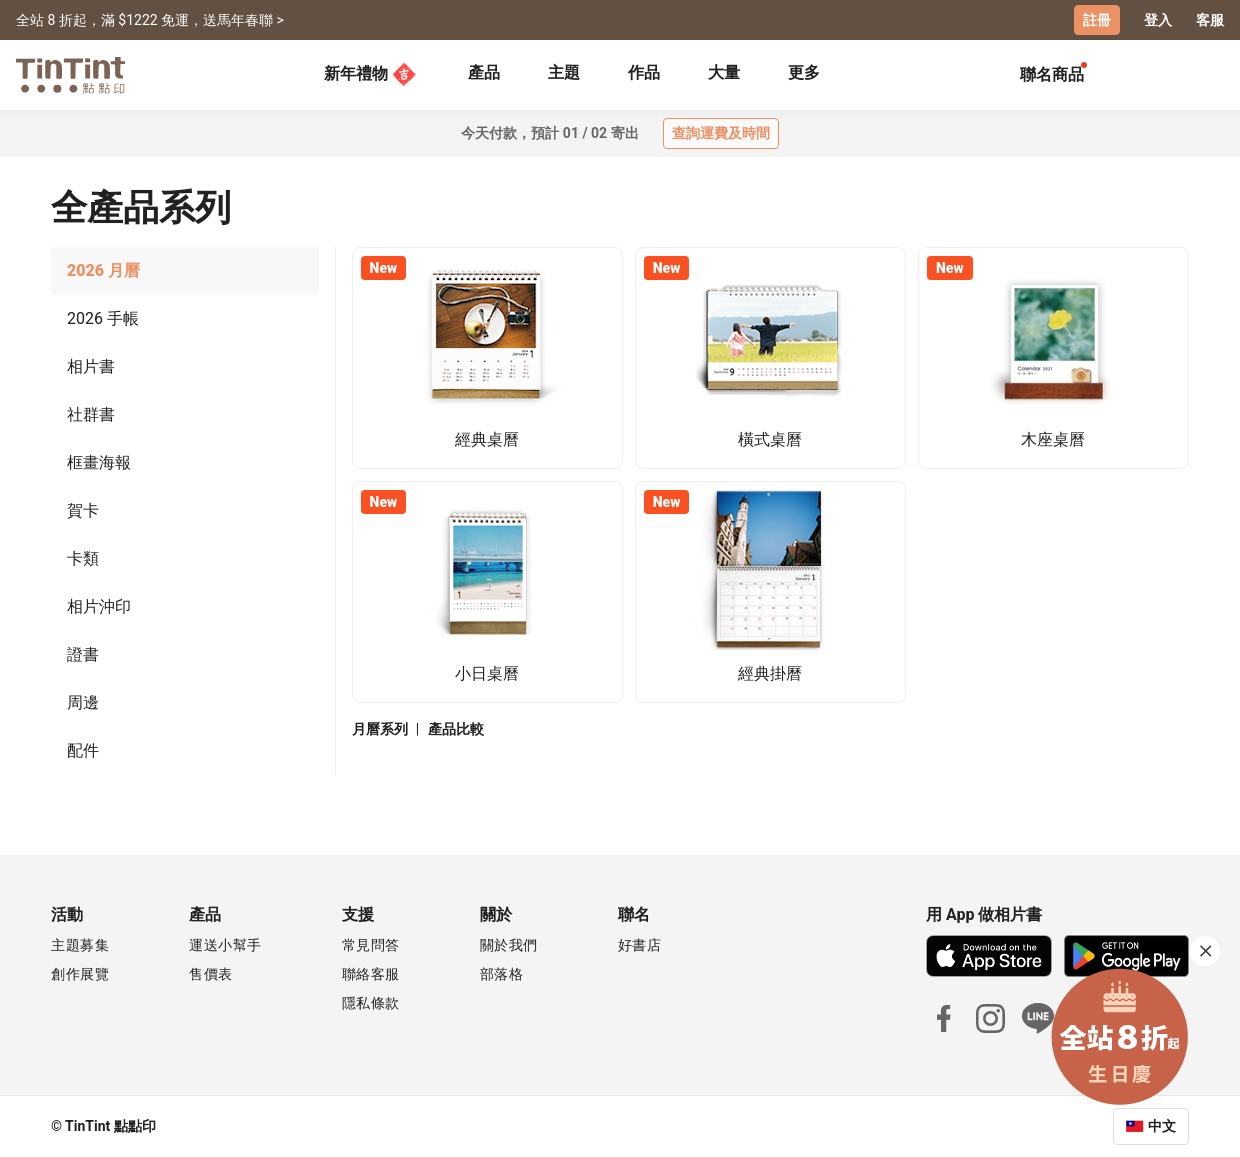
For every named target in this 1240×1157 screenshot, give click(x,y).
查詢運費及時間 (721, 133)
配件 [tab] (83, 750)
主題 (564, 72)
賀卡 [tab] (83, 510)
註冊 (1097, 20)
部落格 (502, 974)
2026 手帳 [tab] (103, 318)
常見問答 (371, 945)
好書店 (640, 945)
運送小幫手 (225, 945)
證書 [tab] (83, 654)
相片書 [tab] (91, 366)
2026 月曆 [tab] (103, 270)
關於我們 (509, 945)
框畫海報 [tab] (99, 462)
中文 (1162, 1126)
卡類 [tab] (83, 558)
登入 (1158, 20)
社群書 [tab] (91, 414)
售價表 (211, 974)
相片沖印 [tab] (99, 606)
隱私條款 (371, 1003)
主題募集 (80, 945)
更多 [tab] (804, 72)
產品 (484, 72)
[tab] (484, 75)
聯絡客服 (371, 974)
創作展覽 (80, 974)
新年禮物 (370, 74)
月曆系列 (380, 729)
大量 (724, 72)
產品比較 (456, 729)
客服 (1210, 20)
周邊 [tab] (83, 702)
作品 (644, 72)
